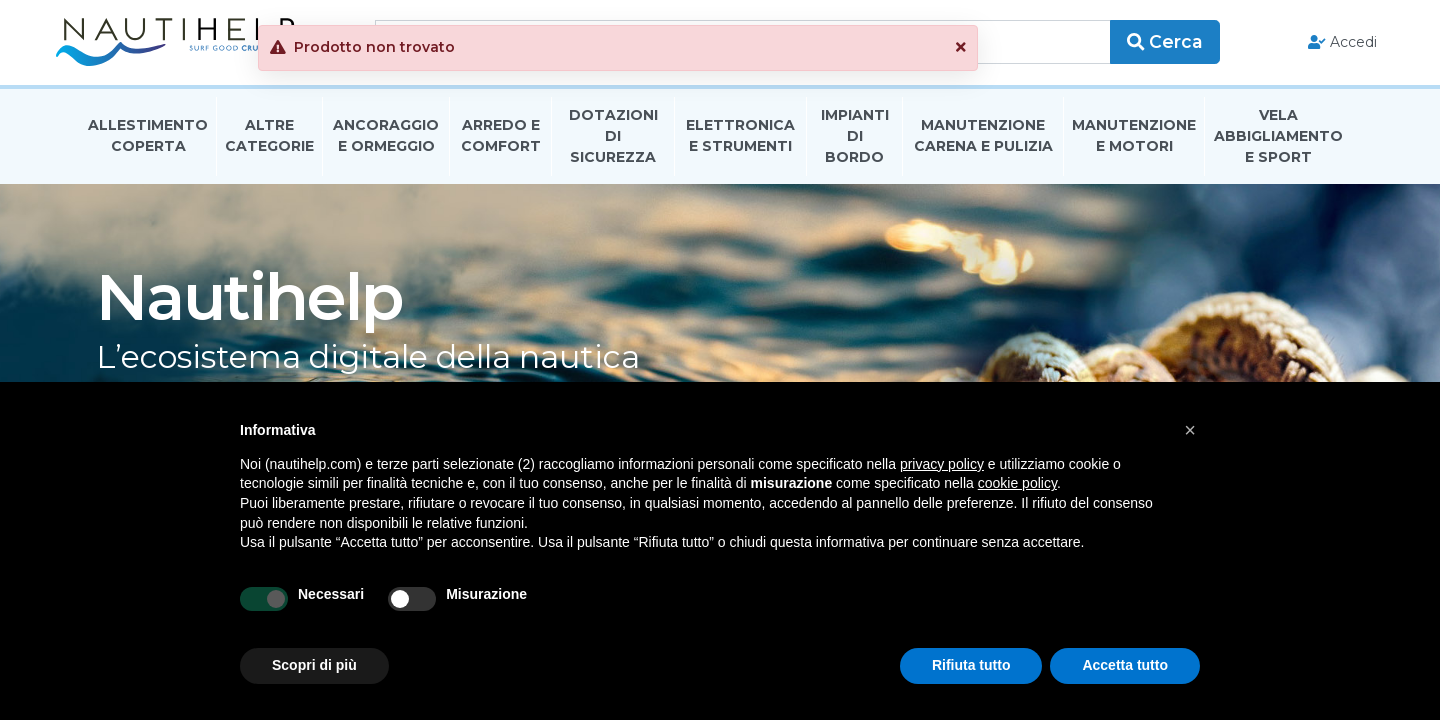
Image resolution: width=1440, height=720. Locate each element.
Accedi (1318, 46)
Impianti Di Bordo (855, 144)
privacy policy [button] (942, 464)
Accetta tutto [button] (1125, 665)
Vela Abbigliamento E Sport (1278, 144)
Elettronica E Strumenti (740, 143)
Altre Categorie (269, 143)
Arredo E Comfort (501, 143)
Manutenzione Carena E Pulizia (983, 143)
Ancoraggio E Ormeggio (386, 143)
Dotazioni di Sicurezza (613, 144)
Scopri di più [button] (314, 665)
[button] (1063, 47)
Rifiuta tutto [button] (971, 665)
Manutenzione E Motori (1134, 143)
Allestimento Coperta (148, 143)
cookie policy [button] (1017, 483)
